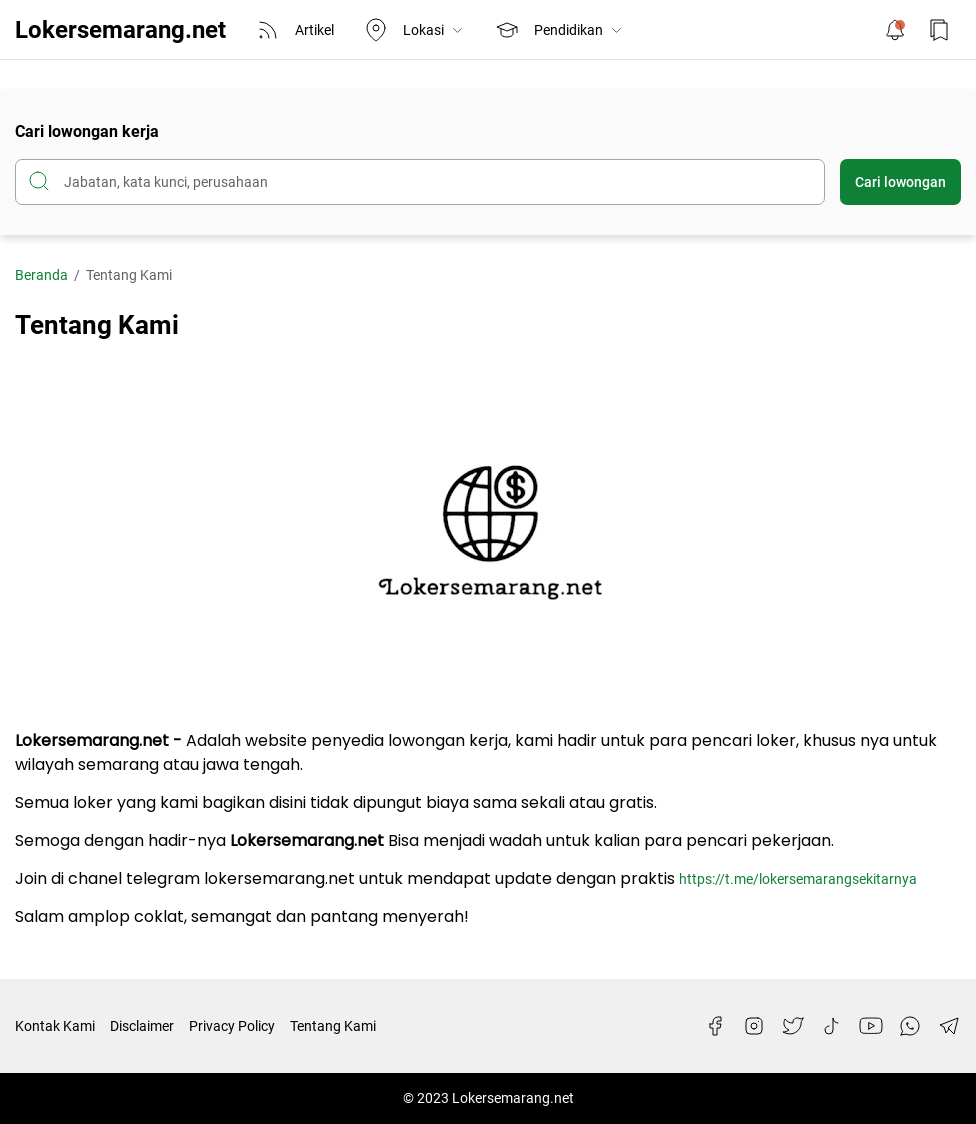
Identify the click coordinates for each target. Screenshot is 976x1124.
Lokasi (414, 30)
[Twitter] (793, 1026)
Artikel (295, 30)
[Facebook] (715, 1026)
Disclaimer (142, 1026)
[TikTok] (832, 1026)
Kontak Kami (55, 1026)
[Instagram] (754, 1026)
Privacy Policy (232, 1026)
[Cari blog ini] (420, 182)
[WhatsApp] (910, 1026)
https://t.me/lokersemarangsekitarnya (798, 879)
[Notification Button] (895, 30)
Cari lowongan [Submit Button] (900, 182)
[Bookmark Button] (939, 30)
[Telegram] (949, 1026)
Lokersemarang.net (120, 30)
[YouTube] (871, 1026)
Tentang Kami (333, 1026)
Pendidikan (559, 30)
